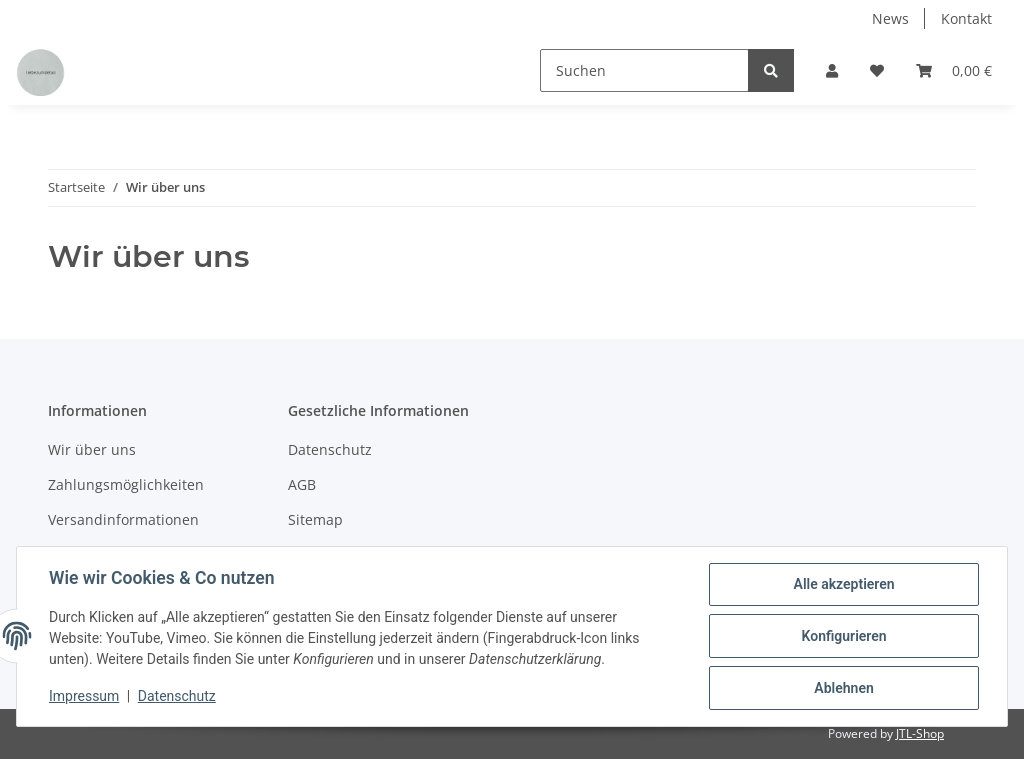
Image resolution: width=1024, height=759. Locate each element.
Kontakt (966, 18)
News (890, 18)
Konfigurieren (843, 636)
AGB (302, 484)
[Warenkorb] (954, 70)
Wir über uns (92, 449)
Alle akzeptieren (843, 584)
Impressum (84, 697)
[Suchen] (644, 70)
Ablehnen (843, 688)
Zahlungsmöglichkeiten (126, 484)
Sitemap (315, 519)
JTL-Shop (920, 733)
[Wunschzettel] (877, 70)
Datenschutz (330, 449)
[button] (832, 70)
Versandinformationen (123, 519)
